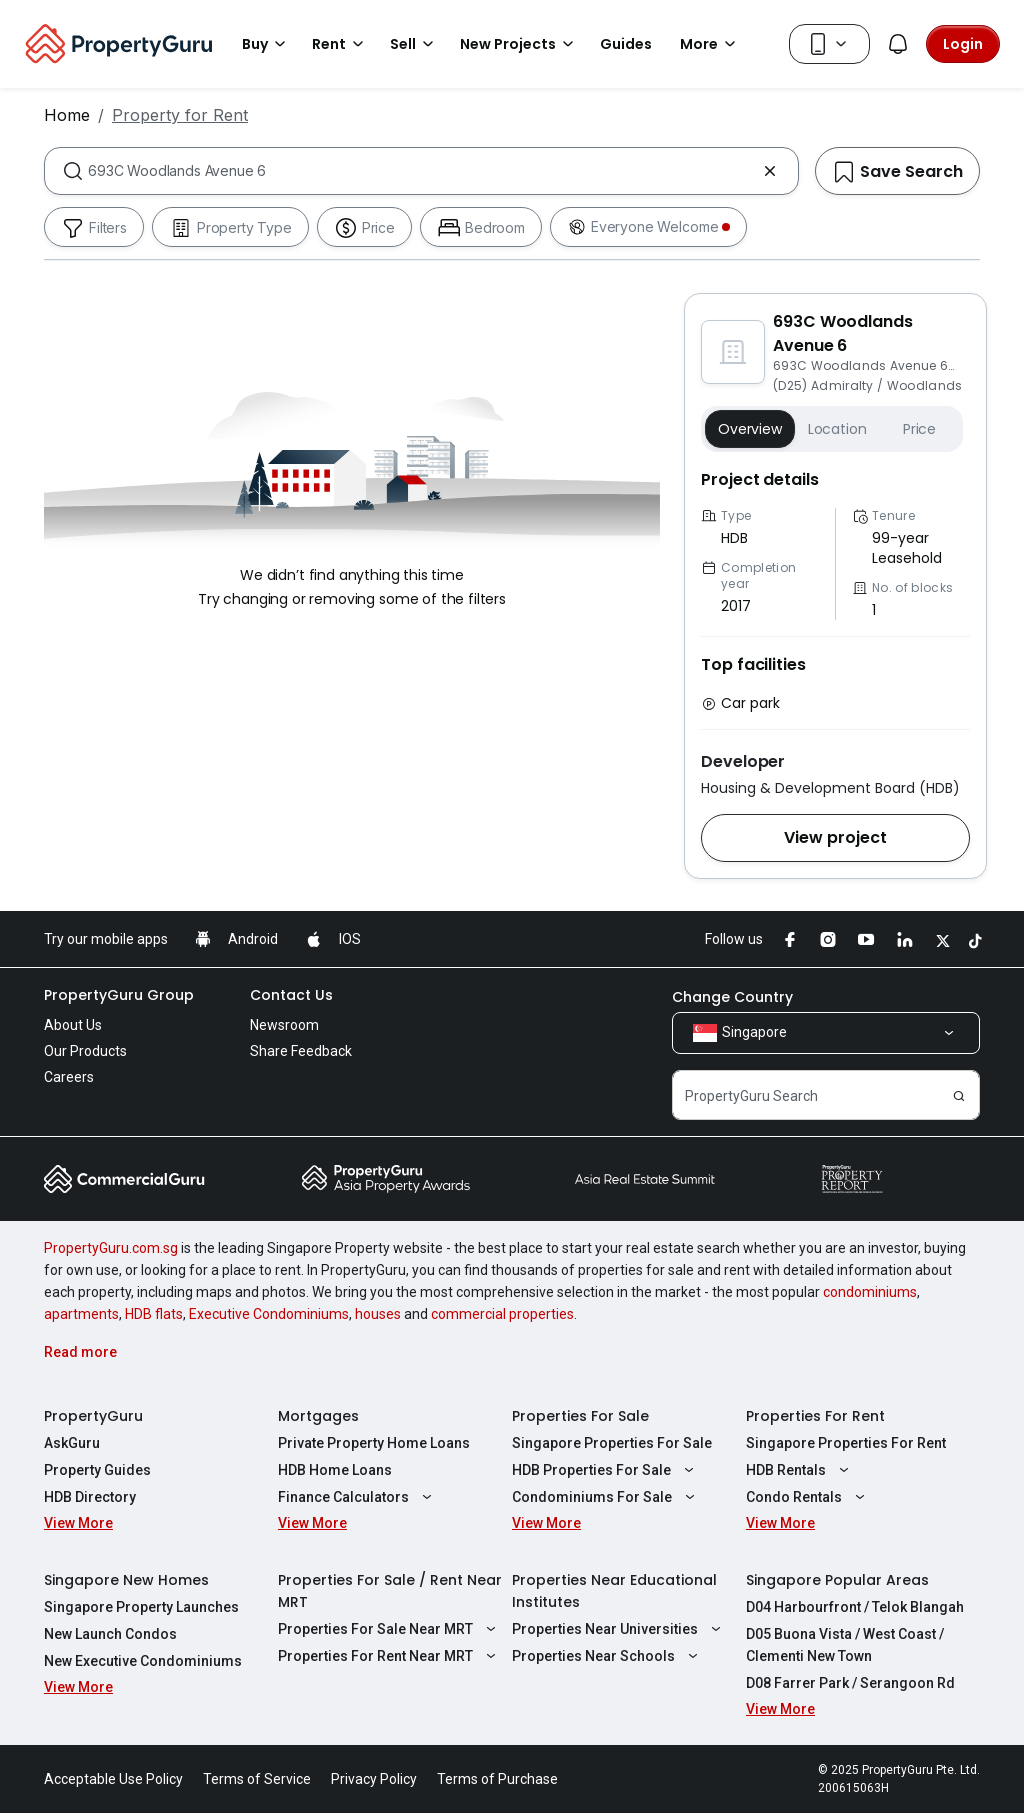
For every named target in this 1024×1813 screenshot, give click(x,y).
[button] (835, 838)
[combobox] (421, 171)
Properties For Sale (580, 1416)
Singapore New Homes (126, 1580)
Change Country (732, 997)
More (711, 44)
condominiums (870, 1292)
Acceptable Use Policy (113, 1779)
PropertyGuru (93, 1416)
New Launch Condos (110, 1634)
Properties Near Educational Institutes (614, 1591)
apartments (81, 1314)
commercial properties (502, 1314)
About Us (73, 1025)
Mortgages (318, 1416)
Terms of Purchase (497, 1779)
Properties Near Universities (619, 1629)
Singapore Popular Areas (837, 1580)
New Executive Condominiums (143, 1661)
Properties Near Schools (607, 1656)
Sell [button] (415, 44)
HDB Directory (90, 1497)
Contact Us (291, 995)
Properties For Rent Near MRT (389, 1656)
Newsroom (284, 1025)
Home (67, 115)
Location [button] (837, 429)
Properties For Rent (815, 1416)
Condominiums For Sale (606, 1497)
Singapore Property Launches (141, 1607)
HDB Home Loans (335, 1470)
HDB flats (154, 1314)
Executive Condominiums (269, 1314)
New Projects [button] (520, 44)
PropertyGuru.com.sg (111, 1248)
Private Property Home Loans (374, 1443)
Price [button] (919, 429)
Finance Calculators (357, 1497)
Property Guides (97, 1470)
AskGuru (72, 1443)
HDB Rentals (800, 1470)
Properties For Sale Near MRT (389, 1629)
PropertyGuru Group (119, 995)
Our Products (85, 1051)
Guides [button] (626, 44)
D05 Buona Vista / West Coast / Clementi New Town (845, 1645)
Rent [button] (341, 44)
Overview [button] (750, 429)
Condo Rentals (808, 1497)
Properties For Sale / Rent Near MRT (390, 1591)
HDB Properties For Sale (605, 1470)
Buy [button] (267, 44)
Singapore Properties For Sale (612, 1443)
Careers (69, 1077)
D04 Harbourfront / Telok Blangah (855, 1607)
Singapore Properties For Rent (846, 1443)
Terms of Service (257, 1779)
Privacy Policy (374, 1779)
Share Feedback (301, 1051)
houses (378, 1314)
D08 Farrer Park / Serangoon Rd (850, 1683)
